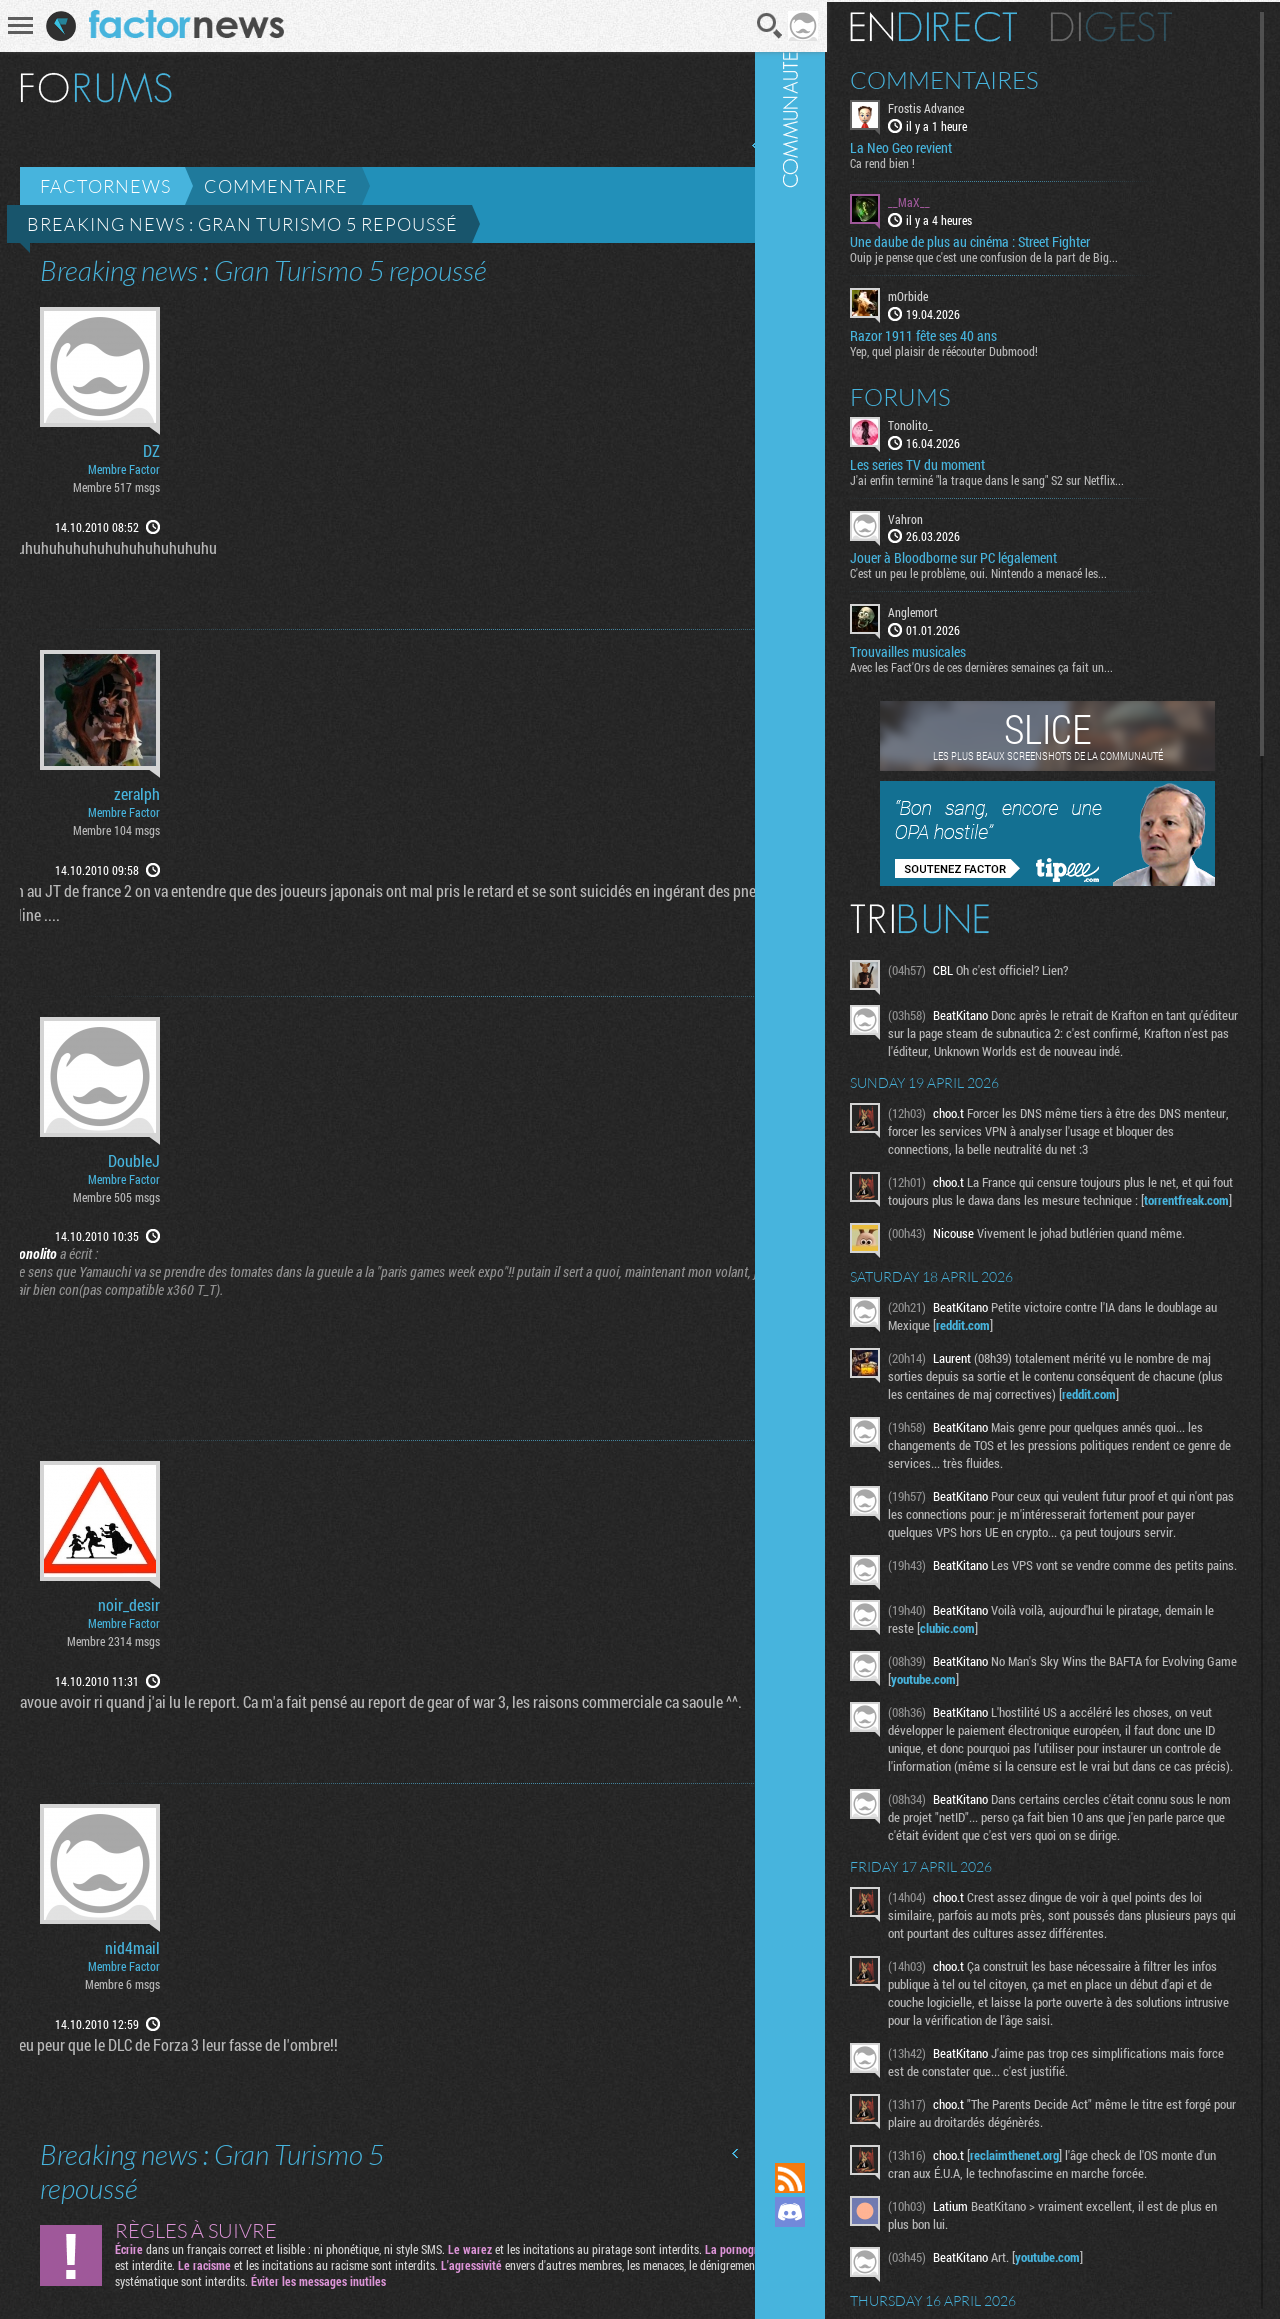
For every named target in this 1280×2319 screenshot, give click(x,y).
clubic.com (1044, 1686)
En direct (978, 25)
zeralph (137, 794)
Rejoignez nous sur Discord (835, 2212)
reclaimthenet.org (1059, 2267)
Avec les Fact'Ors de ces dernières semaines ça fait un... (1026, 665)
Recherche (743, 26)
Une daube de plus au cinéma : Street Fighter (1015, 240)
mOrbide (953, 294)
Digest (1156, 25)
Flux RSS (835, 2178)
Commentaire (276, 186)
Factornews (105, 186)
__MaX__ (954, 200)
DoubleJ (134, 1161)
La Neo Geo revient (946, 146)
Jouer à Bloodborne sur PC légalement (998, 556)
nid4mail (132, 1948)
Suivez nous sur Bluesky (835, 2280)
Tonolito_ (955, 422)
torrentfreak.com (978, 1234)
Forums (945, 394)
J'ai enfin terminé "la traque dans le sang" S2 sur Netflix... (1032, 477)
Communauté (835, 1062)
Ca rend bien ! (927, 161)
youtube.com (1046, 1737)
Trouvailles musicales (953, 650)
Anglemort (958, 610)
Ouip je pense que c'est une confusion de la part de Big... (1029, 255)
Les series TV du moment (962, 462)
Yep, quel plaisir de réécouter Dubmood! (989, 348)
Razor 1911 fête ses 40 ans (968, 333)
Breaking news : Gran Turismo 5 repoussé (242, 224)
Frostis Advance (971, 106)
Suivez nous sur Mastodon (835, 2246)
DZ (151, 451)
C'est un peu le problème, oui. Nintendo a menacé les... (1023, 571)
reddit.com (1071, 1359)
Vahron (950, 516)
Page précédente (729, 145)
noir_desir (129, 1605)
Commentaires (989, 78)
